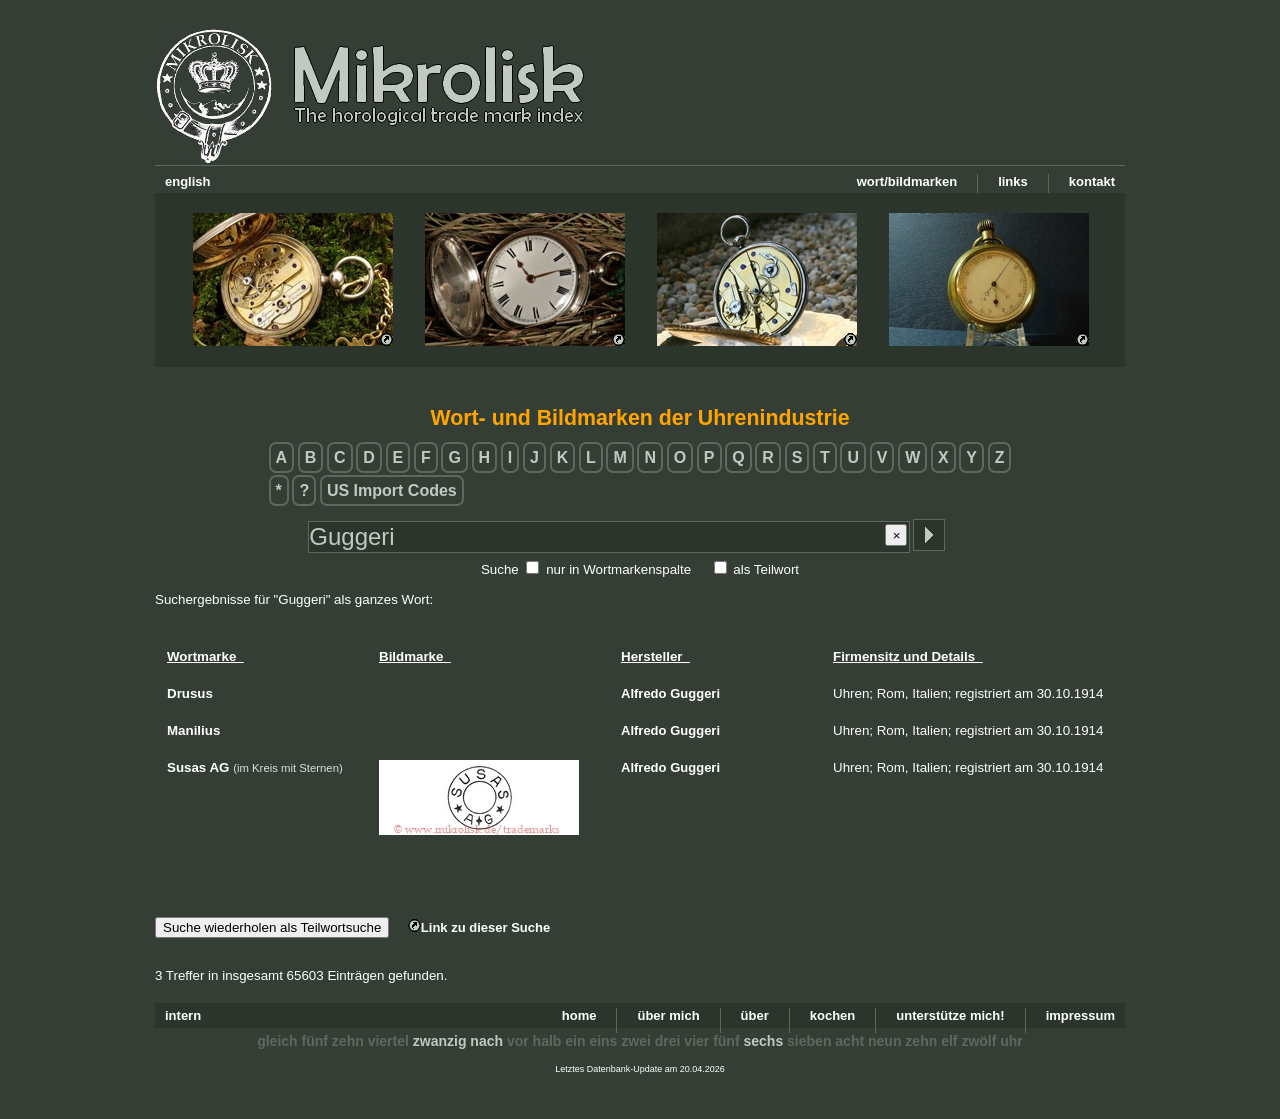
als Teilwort (766, 569)
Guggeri (695, 693)
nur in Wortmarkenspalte (618, 569)
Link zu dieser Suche (479, 927)
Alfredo (644, 693)
